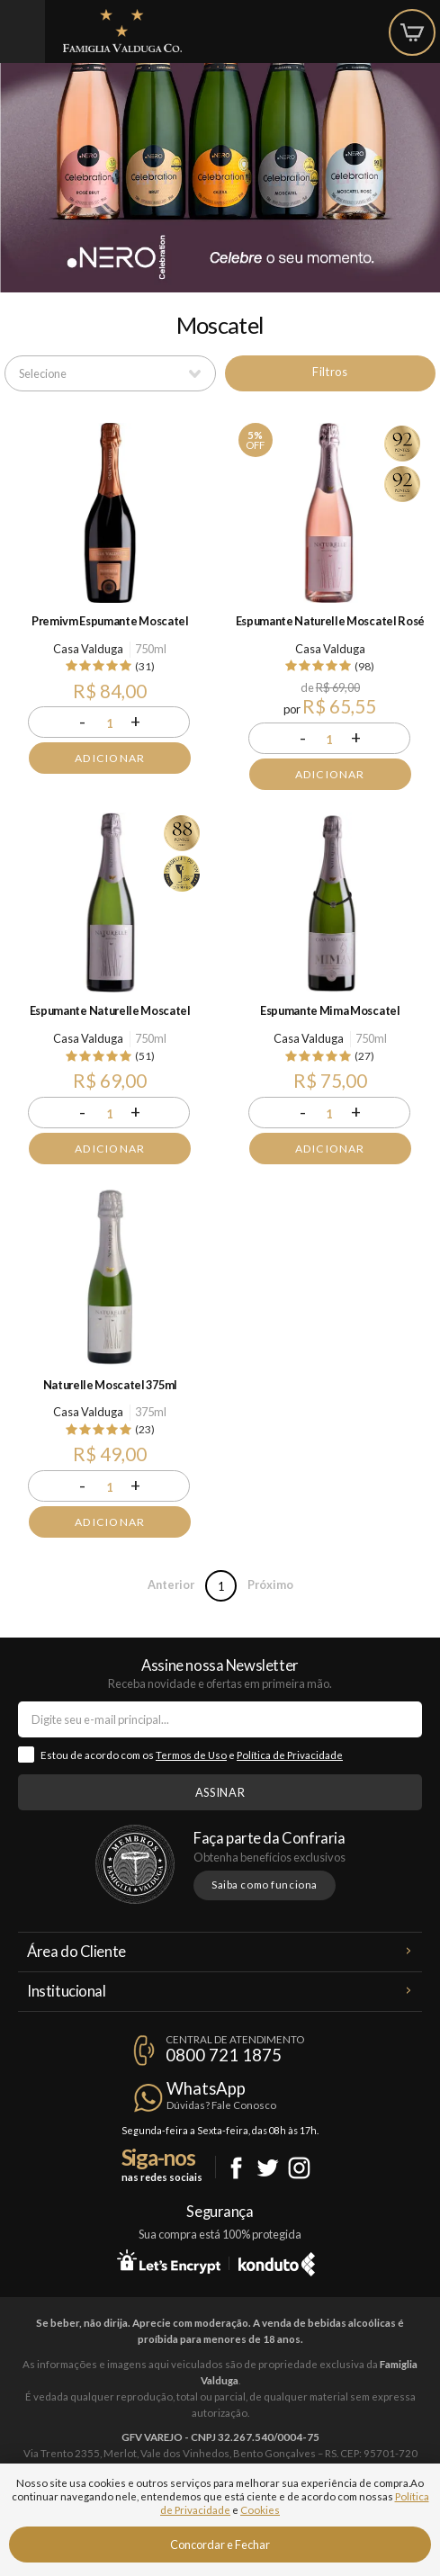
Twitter (267, 2168)
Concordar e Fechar (220, 2544)
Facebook (236, 2168)
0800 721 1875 (224, 2055)
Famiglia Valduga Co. (122, 30)
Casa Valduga (88, 649)
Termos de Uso (191, 1755)
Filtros (329, 371)
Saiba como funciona (264, 1884)
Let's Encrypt (168, 2261)
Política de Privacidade (290, 1755)
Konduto (276, 2261)
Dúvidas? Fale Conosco (221, 2105)
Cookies (260, 2510)
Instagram (299, 2168)
